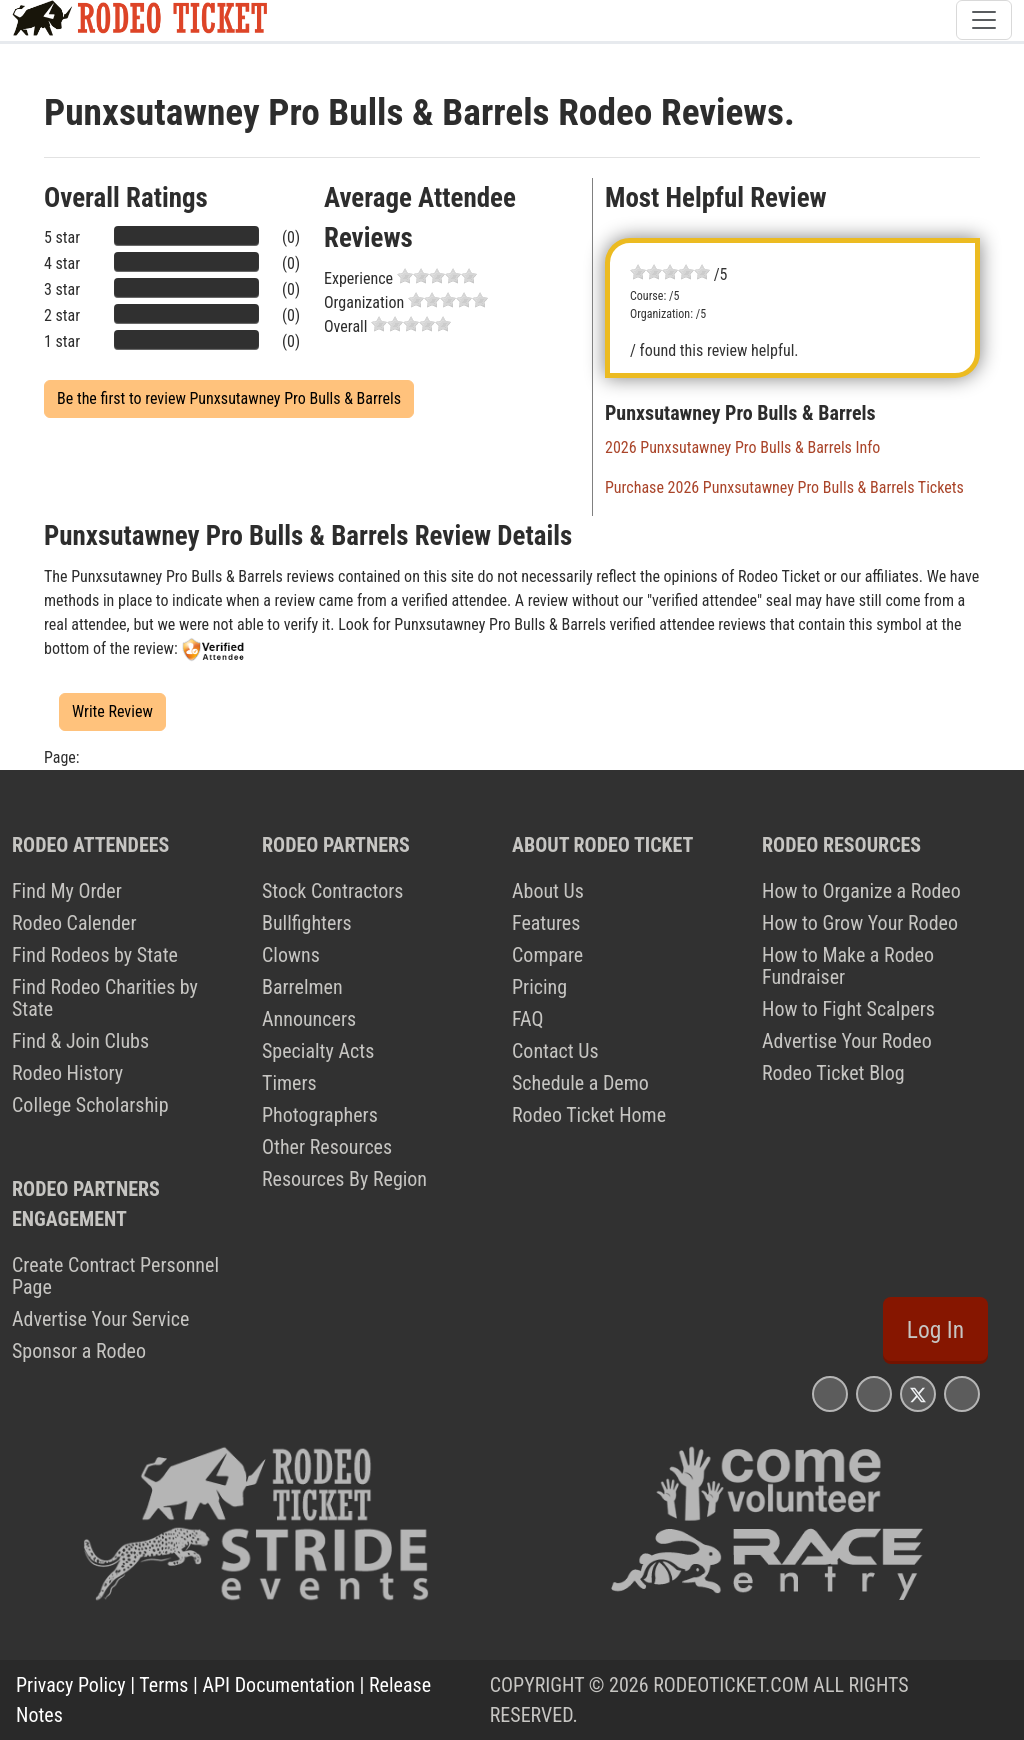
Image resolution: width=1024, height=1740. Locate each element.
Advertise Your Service (100, 1319)
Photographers (320, 1115)
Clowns (291, 955)
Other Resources (327, 1147)
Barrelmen (302, 987)
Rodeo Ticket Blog (833, 1073)
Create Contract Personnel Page (115, 1276)
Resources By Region (344, 1179)
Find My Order (67, 891)
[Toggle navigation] (984, 20)
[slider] (437, 276)
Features (546, 923)
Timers (289, 1083)
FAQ (527, 1019)
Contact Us (555, 1051)
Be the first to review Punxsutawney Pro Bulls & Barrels (229, 398)
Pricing (539, 987)
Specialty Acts (318, 1051)
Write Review (112, 711)
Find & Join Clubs (80, 1041)
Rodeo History (67, 1073)
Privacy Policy (71, 1685)
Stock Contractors (332, 891)
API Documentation (279, 1685)
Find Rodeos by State (95, 955)
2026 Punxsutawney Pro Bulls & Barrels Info (742, 447)
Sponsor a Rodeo (79, 1351)
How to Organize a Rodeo (861, 891)
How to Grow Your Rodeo (860, 923)
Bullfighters (307, 923)
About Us (548, 891)
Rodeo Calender (74, 923)
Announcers (309, 1019)
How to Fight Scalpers (848, 1009)
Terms (163, 1685)
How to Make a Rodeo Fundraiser (848, 966)
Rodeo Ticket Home (589, 1115)
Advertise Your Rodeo (847, 1041)
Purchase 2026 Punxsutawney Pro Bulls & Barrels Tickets (784, 487)
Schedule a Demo (580, 1083)
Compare (547, 955)
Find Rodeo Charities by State (105, 998)
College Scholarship (90, 1105)
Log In (935, 1330)
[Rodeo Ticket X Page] (918, 1393)
